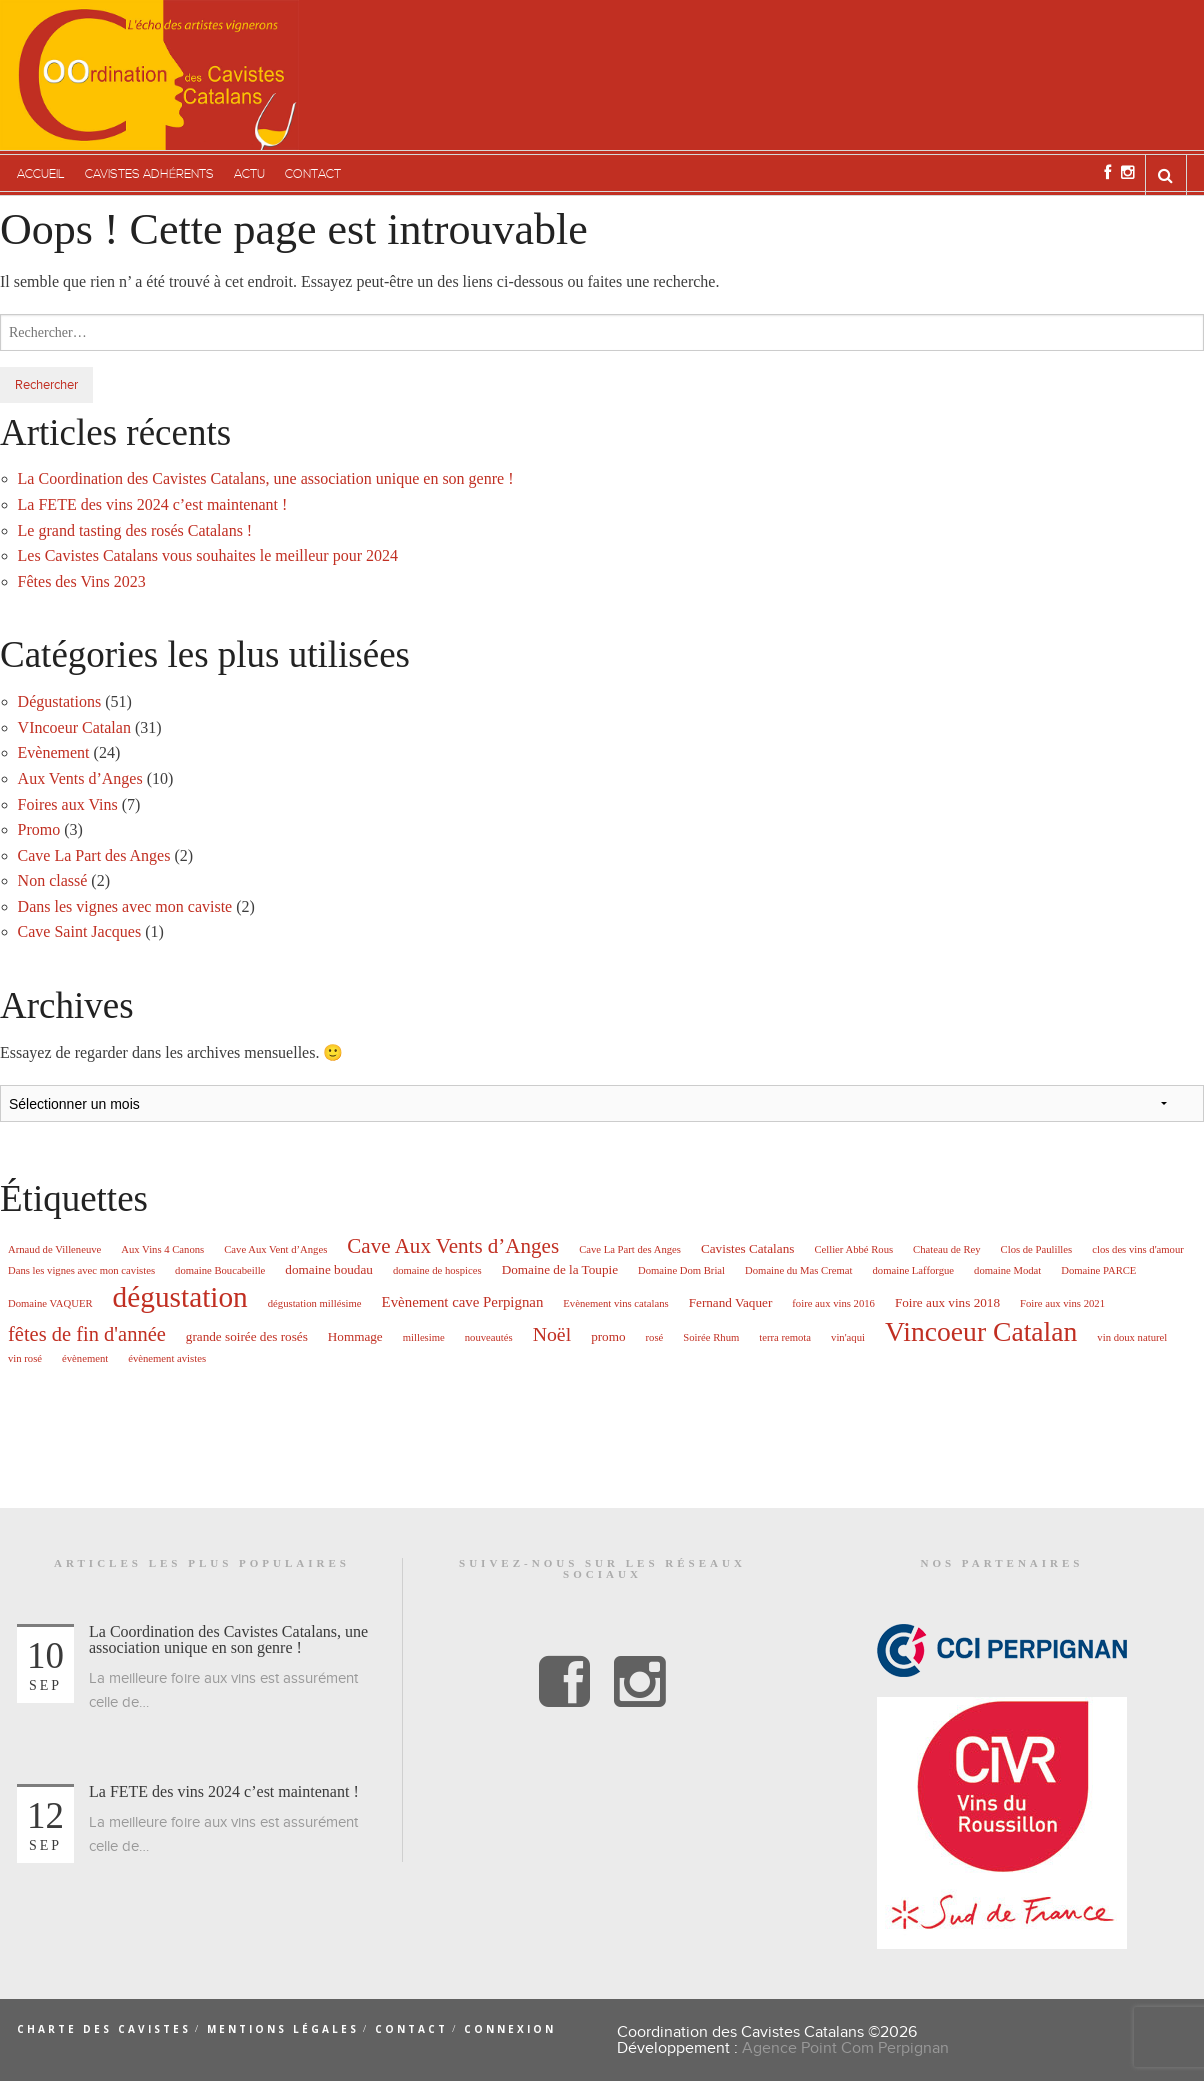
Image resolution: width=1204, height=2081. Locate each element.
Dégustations (60, 701)
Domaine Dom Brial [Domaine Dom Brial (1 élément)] (681, 1271)
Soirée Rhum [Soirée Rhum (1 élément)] (711, 1338)
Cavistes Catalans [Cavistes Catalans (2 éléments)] (747, 1248)
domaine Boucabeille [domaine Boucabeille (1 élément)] (220, 1271)
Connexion (510, 2029)
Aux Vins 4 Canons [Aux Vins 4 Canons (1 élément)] (162, 1250)
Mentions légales (283, 2029)
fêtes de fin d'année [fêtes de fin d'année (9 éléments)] (87, 1334)
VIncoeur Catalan (74, 727)
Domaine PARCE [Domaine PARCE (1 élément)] (1098, 1271)
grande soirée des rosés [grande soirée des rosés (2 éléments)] (247, 1336)
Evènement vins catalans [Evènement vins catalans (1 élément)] (615, 1304)
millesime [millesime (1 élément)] (424, 1338)
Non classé (53, 880)
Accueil (41, 174)
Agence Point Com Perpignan (845, 2048)
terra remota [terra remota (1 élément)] (785, 1338)
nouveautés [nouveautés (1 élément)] (489, 1338)
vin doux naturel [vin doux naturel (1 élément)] (1132, 1338)
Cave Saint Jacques (80, 931)
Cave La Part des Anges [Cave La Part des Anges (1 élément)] (630, 1250)
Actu (249, 174)
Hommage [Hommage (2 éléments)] (355, 1336)
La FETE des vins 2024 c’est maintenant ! (153, 504)
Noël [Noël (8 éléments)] (552, 1335)
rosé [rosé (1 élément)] (655, 1338)
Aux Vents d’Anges (80, 778)
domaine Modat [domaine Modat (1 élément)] (1007, 1271)
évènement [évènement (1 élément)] (85, 1359)
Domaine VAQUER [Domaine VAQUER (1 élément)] (50, 1304)
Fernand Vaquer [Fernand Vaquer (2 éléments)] (731, 1302)
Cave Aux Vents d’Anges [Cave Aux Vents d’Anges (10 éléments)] (453, 1246)
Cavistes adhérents (149, 174)
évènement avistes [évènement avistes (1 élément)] (167, 1359)
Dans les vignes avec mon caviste (125, 906)
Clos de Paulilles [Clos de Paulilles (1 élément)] (1037, 1250)
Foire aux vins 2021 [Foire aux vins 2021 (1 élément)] (1062, 1304)
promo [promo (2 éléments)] (608, 1336)
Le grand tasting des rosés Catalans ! (135, 530)
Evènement (54, 752)
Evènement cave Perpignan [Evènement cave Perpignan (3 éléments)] (463, 1302)
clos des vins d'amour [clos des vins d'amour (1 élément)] (1138, 1250)
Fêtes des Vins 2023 (82, 581)
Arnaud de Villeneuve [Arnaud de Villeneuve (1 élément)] (54, 1250)
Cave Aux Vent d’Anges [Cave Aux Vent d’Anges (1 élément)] (275, 1250)
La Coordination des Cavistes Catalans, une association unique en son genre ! (266, 478)
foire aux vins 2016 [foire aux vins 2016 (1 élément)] (833, 1304)
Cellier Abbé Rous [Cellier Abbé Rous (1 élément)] (853, 1250)
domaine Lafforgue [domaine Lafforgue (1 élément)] (914, 1271)
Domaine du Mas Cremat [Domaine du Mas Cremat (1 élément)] (798, 1271)
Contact (313, 174)
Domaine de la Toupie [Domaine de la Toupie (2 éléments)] (560, 1269)
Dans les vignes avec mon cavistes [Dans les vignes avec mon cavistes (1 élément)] (81, 1271)
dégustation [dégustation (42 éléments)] (180, 1297)
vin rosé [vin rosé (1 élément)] (25, 1359)
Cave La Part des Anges (94, 855)
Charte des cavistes (104, 2029)
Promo (39, 829)
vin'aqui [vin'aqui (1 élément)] (848, 1338)
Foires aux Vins (68, 804)
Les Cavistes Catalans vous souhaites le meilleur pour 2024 (208, 555)
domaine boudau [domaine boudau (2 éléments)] (329, 1269)
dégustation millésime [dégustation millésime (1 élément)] (315, 1304)
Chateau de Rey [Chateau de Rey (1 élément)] (946, 1250)
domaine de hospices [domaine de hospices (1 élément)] (437, 1271)
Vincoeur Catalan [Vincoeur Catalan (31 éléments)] (981, 1332)
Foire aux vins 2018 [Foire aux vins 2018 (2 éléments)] (947, 1302)
